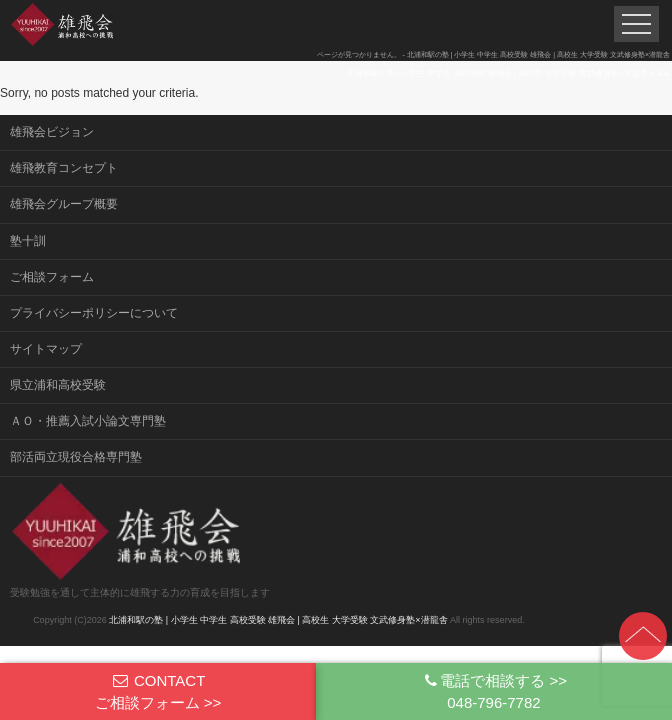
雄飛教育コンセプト (64, 168)
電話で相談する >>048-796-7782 (494, 691)
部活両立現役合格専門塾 (76, 457)
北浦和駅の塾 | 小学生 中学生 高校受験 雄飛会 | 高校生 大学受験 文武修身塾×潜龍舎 (278, 620)
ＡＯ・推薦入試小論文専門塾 (88, 421)
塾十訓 (28, 241)
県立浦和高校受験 (58, 385)
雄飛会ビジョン (52, 132)
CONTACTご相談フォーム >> (158, 691)
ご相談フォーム (52, 277)
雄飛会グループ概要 (64, 204)
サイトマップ (46, 349)
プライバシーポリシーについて (94, 313)
